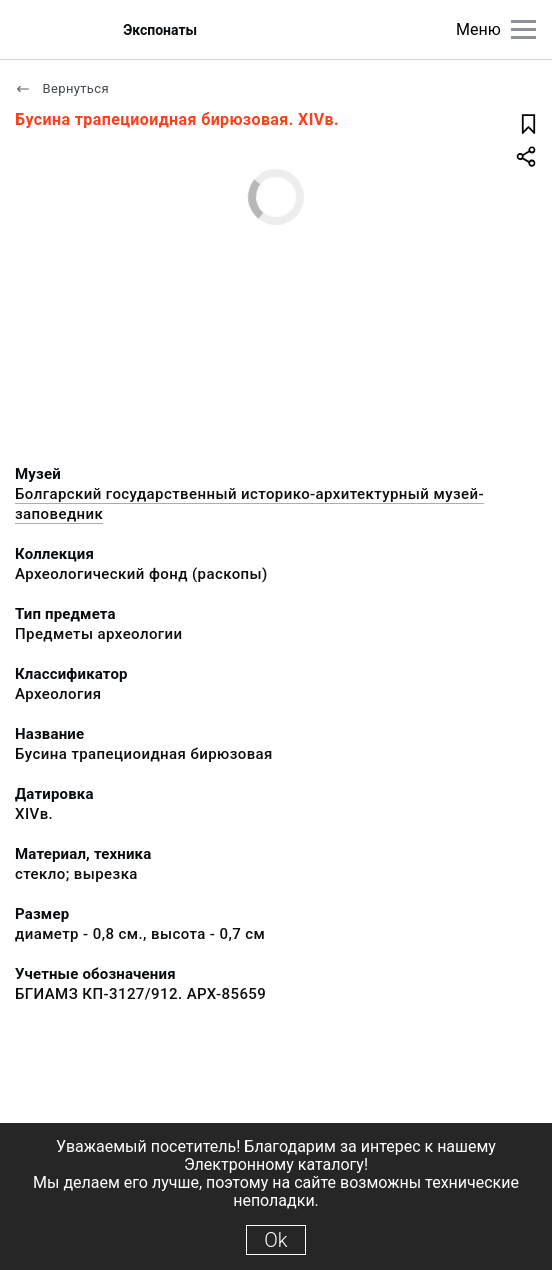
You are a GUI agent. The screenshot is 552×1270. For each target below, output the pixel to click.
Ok (275, 1240)
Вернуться (62, 88)
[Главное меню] (523, 29)
